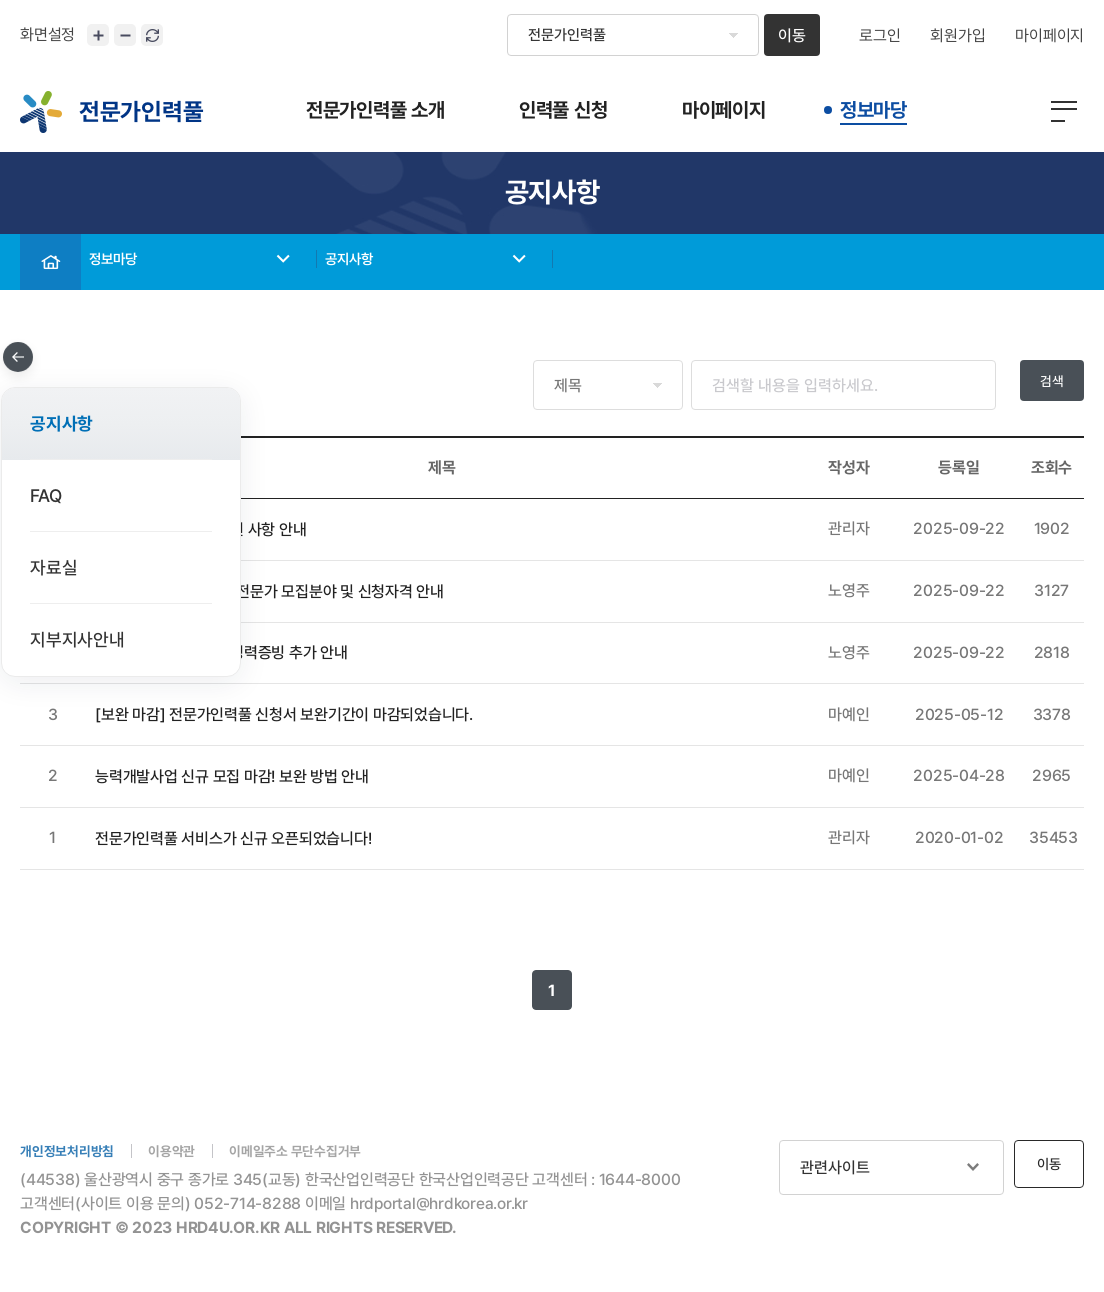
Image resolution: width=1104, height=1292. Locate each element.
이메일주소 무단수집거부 (330, 1152)
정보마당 (133, 262)
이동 (792, 35)
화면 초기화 (152, 35)
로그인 (879, 36)
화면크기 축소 (125, 35)
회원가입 (957, 36)
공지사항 (369, 262)
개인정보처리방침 (75, 1152)
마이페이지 (1049, 36)
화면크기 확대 (98, 35)
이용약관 (191, 1152)
